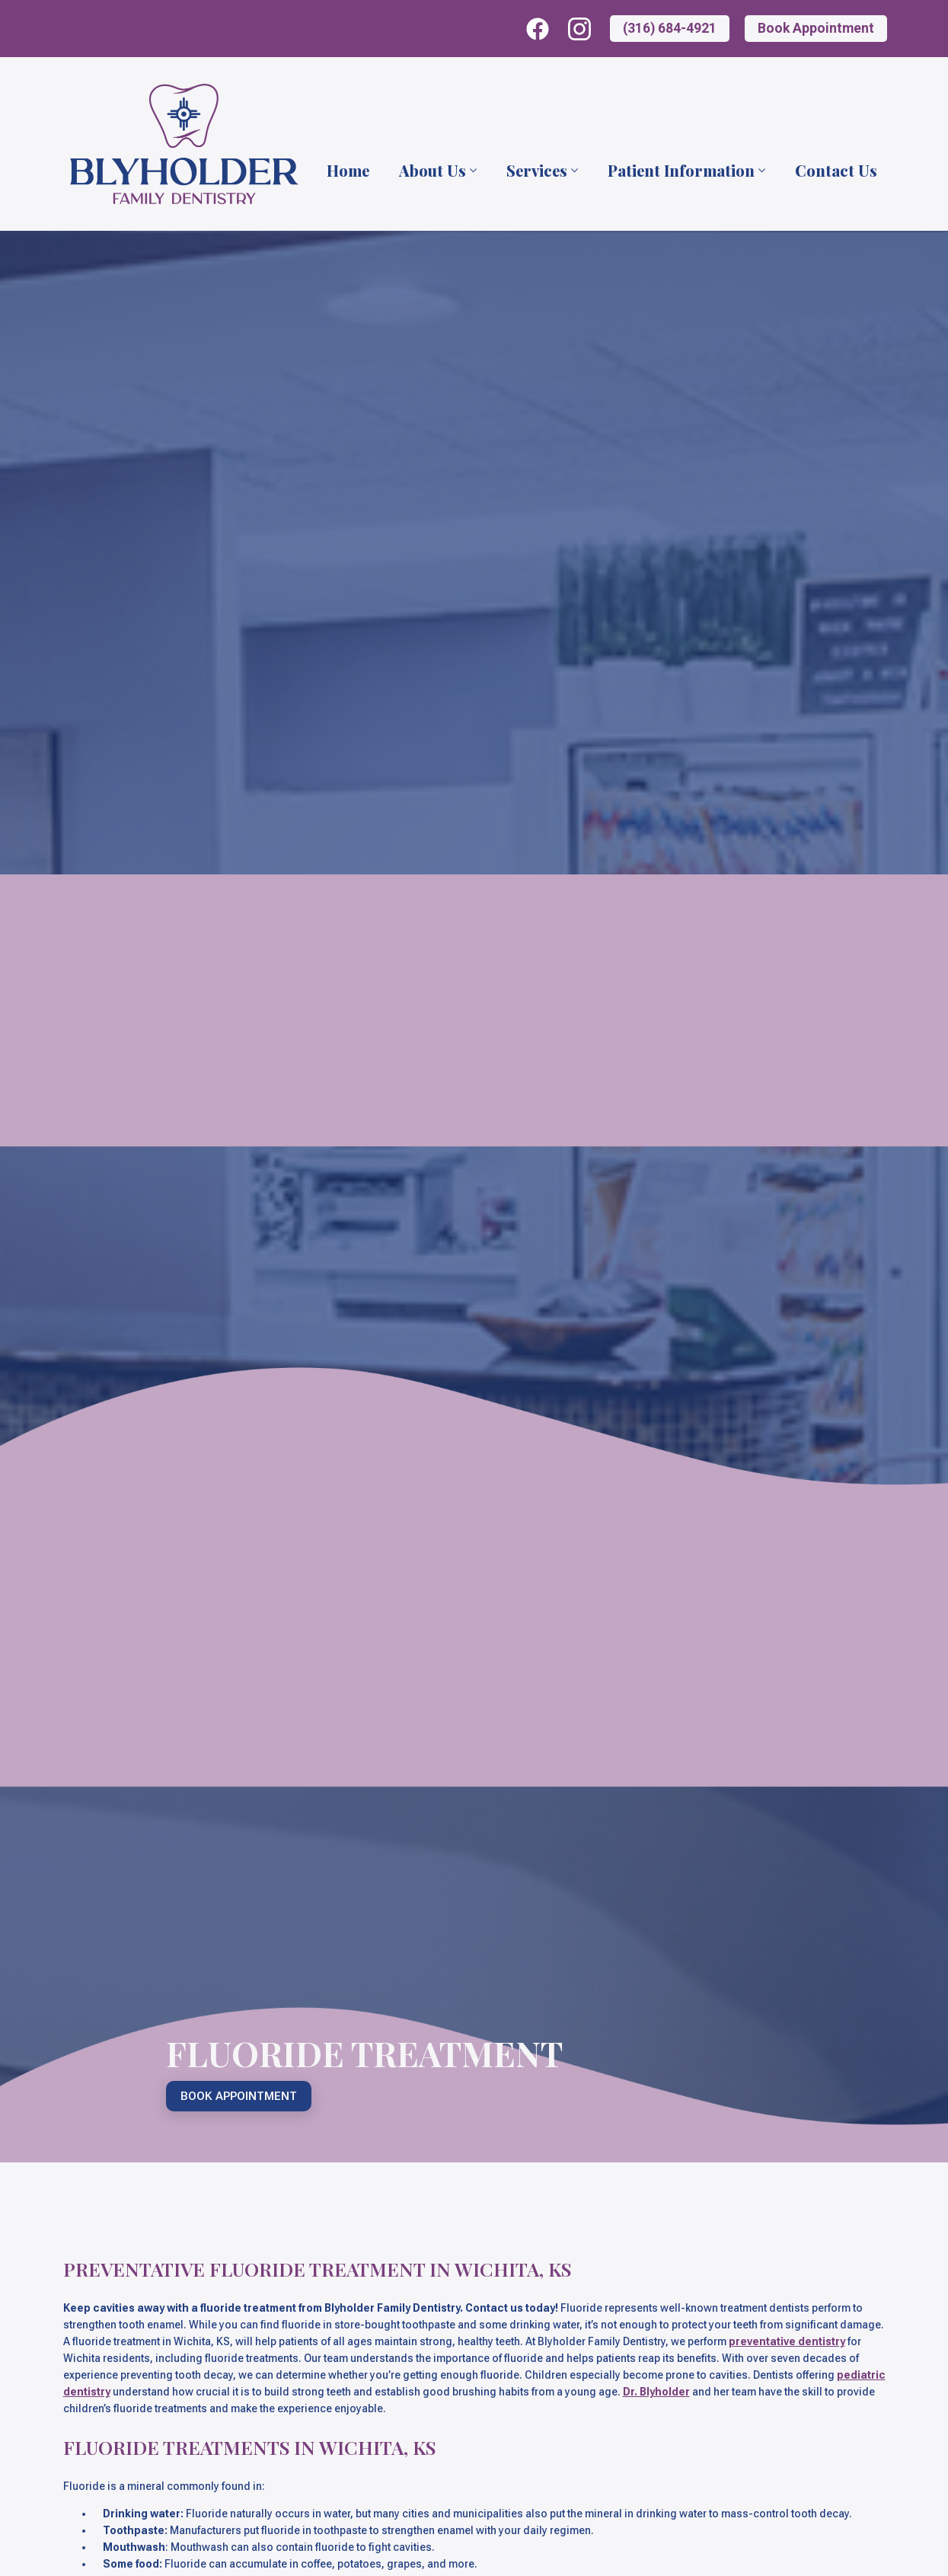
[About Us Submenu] (472, 170)
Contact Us (836, 170)
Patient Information (681, 170)
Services (536, 170)
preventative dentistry (787, 2341)
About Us (432, 170)
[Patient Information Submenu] (761, 170)
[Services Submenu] (573, 170)
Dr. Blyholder (656, 2392)
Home (348, 170)
